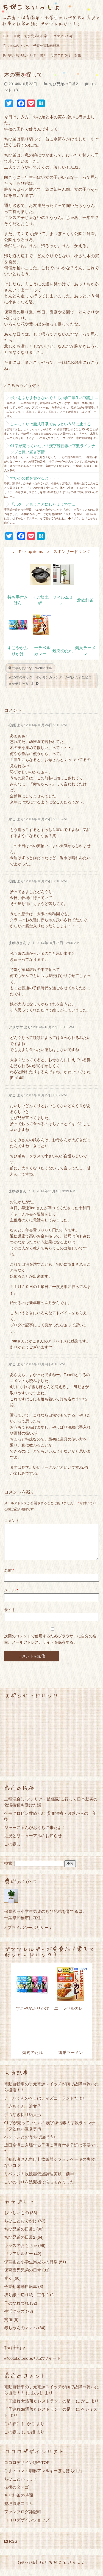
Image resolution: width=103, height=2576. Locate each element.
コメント (12, 1520)
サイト (10, 1616)
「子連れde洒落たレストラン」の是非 (39, 2407)
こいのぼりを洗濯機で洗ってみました (39, 2188)
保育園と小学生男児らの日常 (31, 2268)
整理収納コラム (18, 2510)
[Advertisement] (51, 1744)
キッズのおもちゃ (20, 2252)
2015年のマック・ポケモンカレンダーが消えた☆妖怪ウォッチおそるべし (50, 680)
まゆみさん (17, 943)
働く (43, 55)
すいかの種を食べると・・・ (35, 478)
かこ (12, 819)
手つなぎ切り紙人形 (22, 2121)
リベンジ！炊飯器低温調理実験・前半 (39, 2180)
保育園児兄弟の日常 (22, 2276)
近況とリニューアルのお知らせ (33, 1842)
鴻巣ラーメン (70, 2059)
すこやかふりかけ (32, 2014)
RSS (10, 2547)
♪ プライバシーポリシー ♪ (28, 1934)
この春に (12, 1850)
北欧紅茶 (85, 600)
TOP (6, 36)
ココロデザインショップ (26, 2526)
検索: (8, 1870)
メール (11, 1596)
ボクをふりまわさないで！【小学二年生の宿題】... (54, 398)
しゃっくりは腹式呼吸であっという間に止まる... (52, 424)
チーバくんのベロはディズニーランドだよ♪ (44, 2104)
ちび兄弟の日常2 (36, 36)
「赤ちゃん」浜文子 (22, 2112)
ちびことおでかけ (20, 2227)
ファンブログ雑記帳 (22, 2518)
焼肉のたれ (62, 651)
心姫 (12, 725)
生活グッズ (14, 2318)
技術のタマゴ (16, 2493)
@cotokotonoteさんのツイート (32, 2365)
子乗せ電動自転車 (46, 46)
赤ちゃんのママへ (16, 46)
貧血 (77, 55)
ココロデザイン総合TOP (27, 2469)
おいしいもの (16, 2219)
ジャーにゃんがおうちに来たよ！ (35, 1834)
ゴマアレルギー (64, 36)
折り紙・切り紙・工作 (19, 55)
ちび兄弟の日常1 (19, 2235)
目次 (16, 36)
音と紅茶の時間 (18, 2501)
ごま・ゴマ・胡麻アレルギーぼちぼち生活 (43, 2477)
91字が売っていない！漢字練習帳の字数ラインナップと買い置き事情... (52, 449)
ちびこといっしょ (31, 6)
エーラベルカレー (70, 2014)
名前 (9, 1577)
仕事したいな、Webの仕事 (30, 668)
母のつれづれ (60, 55)
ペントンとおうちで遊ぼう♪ (30, 2143)
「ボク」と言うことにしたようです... (42, 504)
